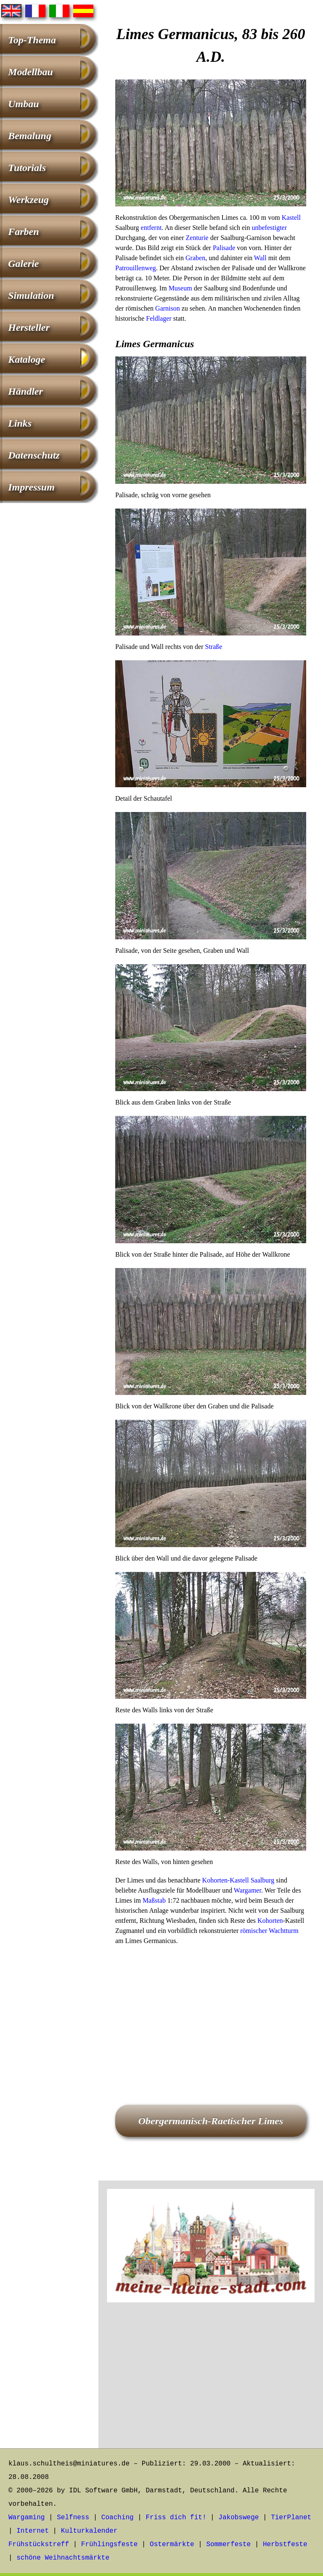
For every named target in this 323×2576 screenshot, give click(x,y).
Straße (213, 646)
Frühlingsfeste (109, 2544)
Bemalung (29, 135)
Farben (23, 231)
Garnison (167, 308)
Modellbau (30, 71)
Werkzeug (28, 199)
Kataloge (26, 359)
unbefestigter (269, 227)
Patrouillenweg (135, 268)
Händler (25, 391)
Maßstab (154, 1900)
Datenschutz (34, 455)
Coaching (117, 2517)
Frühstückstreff (38, 2544)
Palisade (224, 247)
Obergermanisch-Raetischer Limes (210, 2120)
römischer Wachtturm (269, 1930)
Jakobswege (238, 2517)
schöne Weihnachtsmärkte (62, 2558)
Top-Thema (32, 39)
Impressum (31, 487)
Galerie (23, 263)
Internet (32, 2531)
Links (20, 423)
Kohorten (270, 1920)
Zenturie (197, 237)
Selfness (73, 2517)
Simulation (31, 295)
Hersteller (29, 327)
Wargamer (247, 1890)
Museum (180, 288)
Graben (195, 257)
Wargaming (26, 2517)
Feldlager (158, 318)
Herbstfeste (285, 2544)
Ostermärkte (172, 2544)
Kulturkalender (89, 2531)
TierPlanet (291, 2517)
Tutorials (27, 167)
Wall (260, 257)
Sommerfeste (229, 2544)
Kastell (291, 217)
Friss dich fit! (176, 2517)
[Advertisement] (210, 2013)
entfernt (151, 227)
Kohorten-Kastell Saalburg (238, 1880)
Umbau (23, 103)
